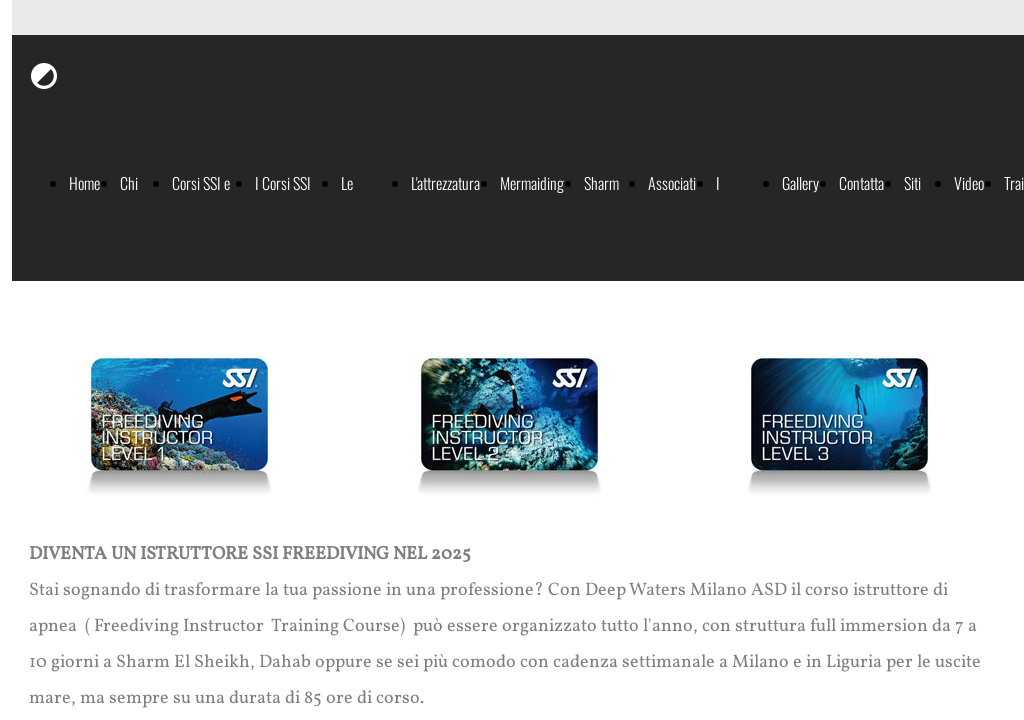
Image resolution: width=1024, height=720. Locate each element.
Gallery (800, 183)
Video (969, 183)
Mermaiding (532, 183)
